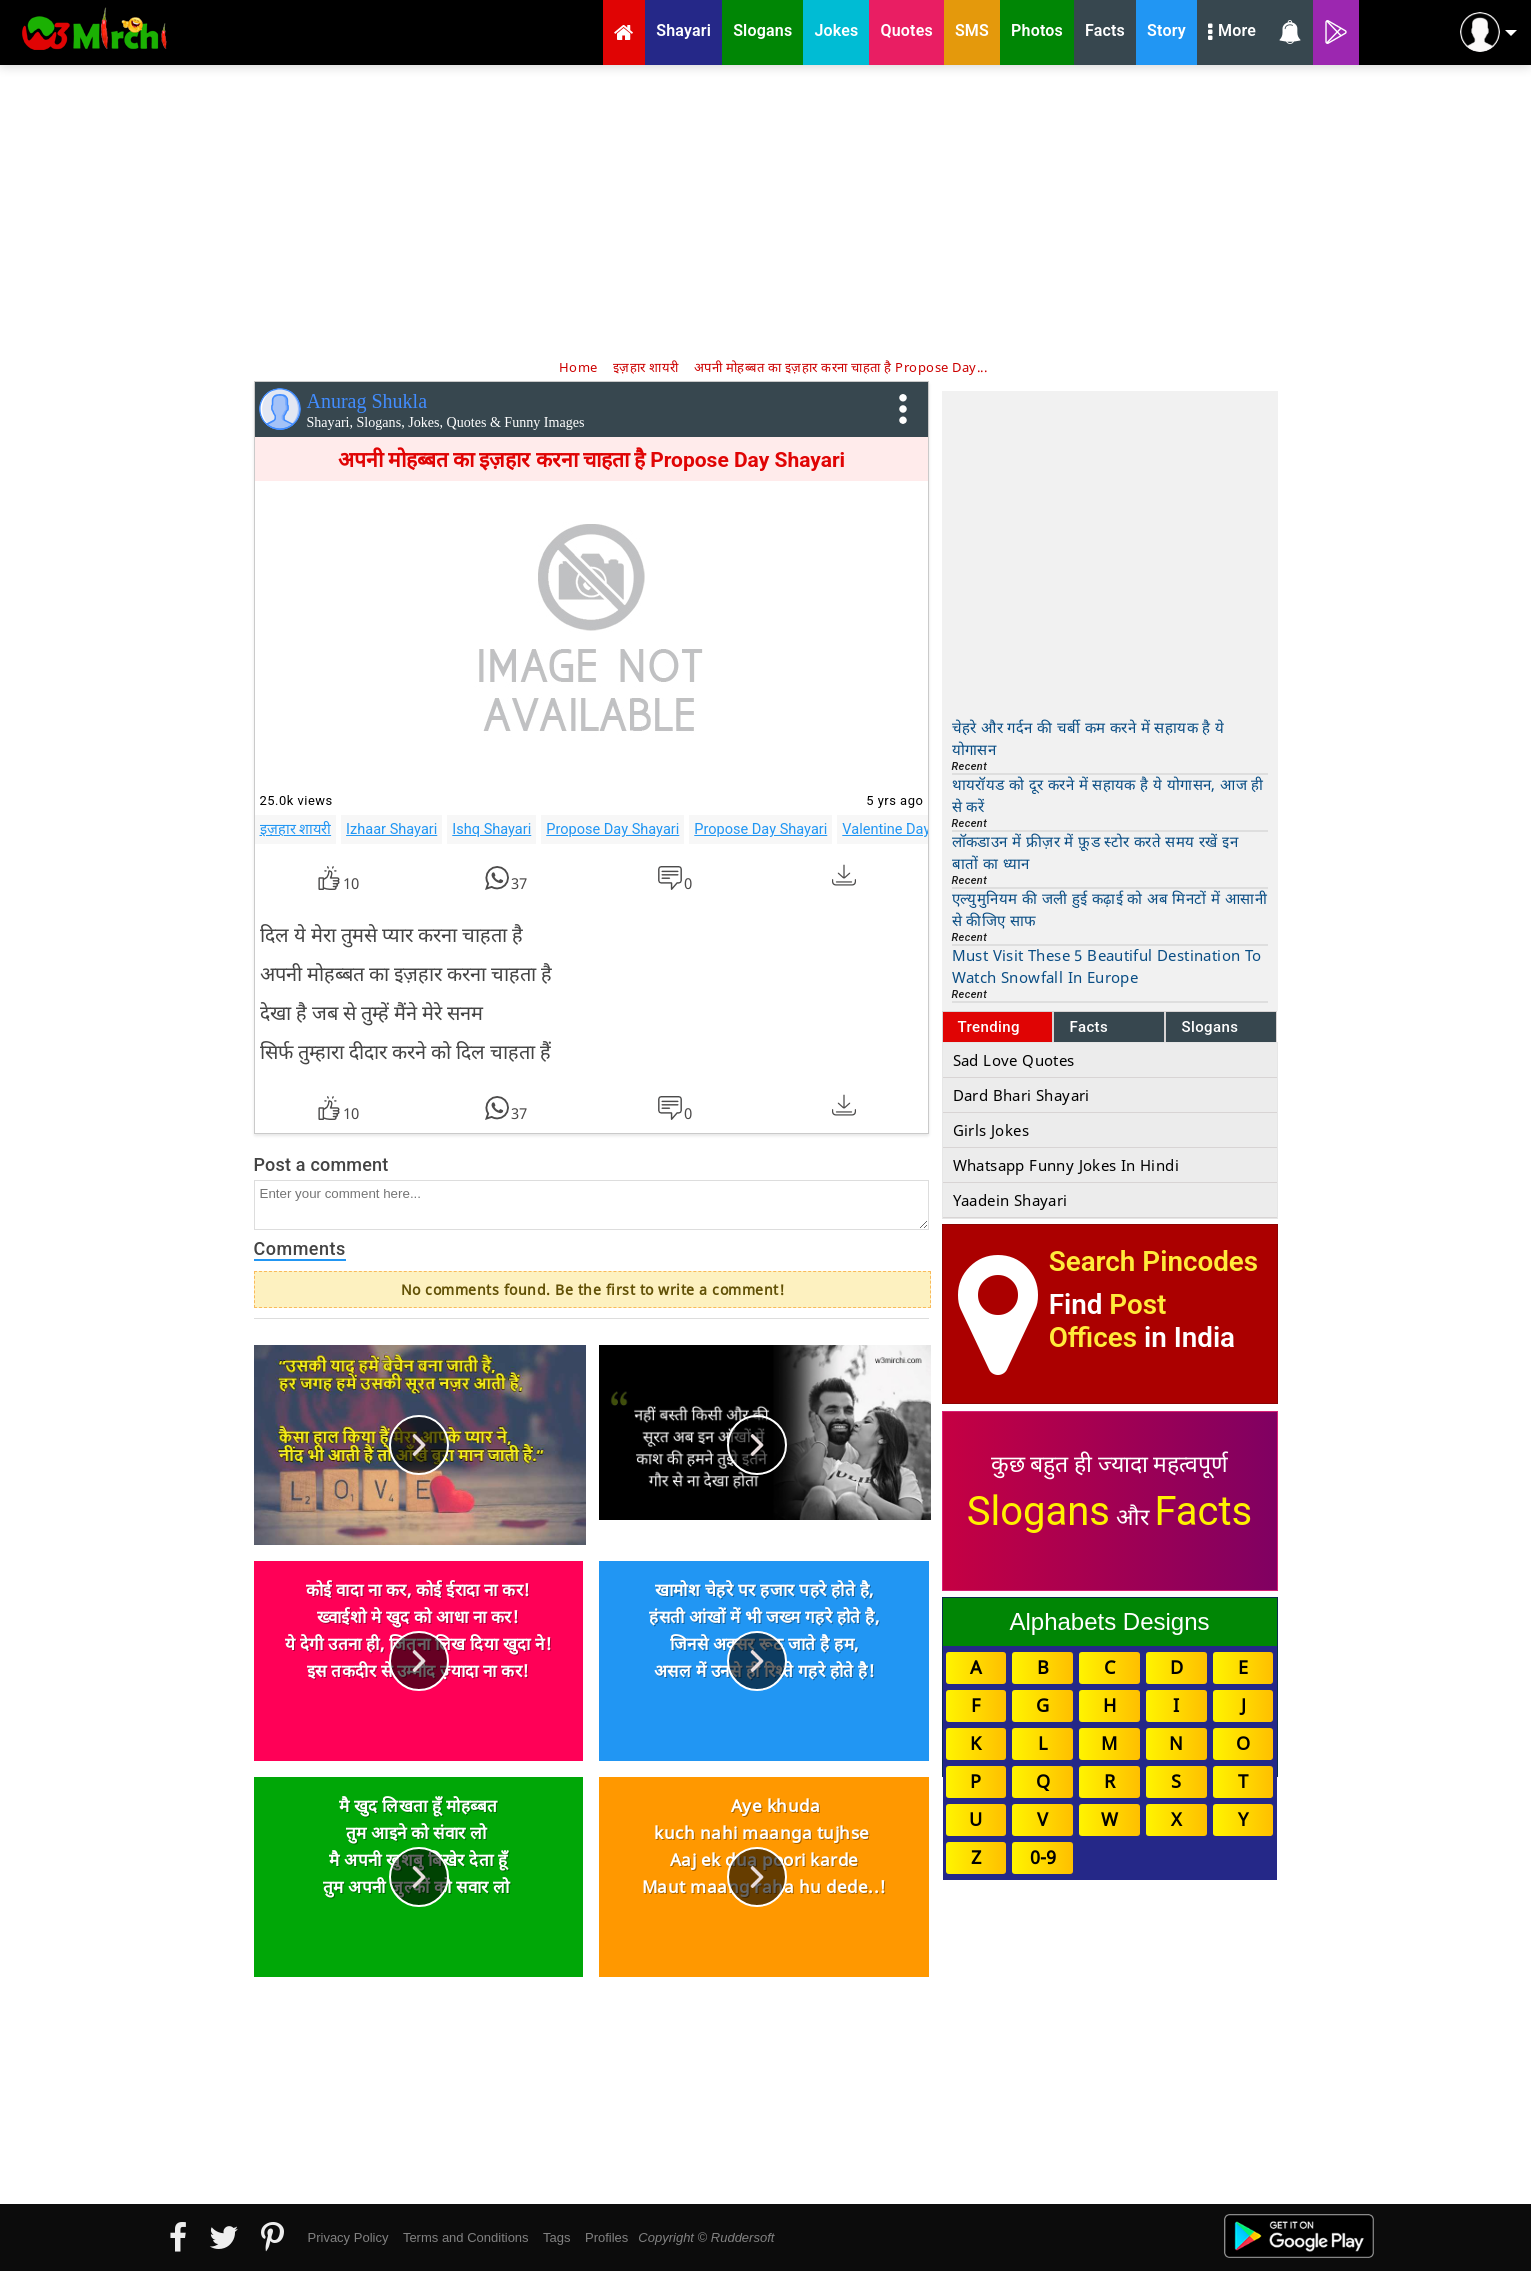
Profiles (606, 2237)
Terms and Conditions (466, 2237)
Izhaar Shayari (391, 829)
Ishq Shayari (491, 829)
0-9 (1043, 1857)
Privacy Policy (348, 2237)
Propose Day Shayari (612, 829)
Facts (1088, 1027)
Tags (556, 2237)
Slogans (1209, 1027)
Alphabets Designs (1109, 1621)
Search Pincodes (1153, 1261)
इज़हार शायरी (296, 829)
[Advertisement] (766, 210)
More (1232, 33)
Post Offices (1108, 1321)
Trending (989, 1027)
